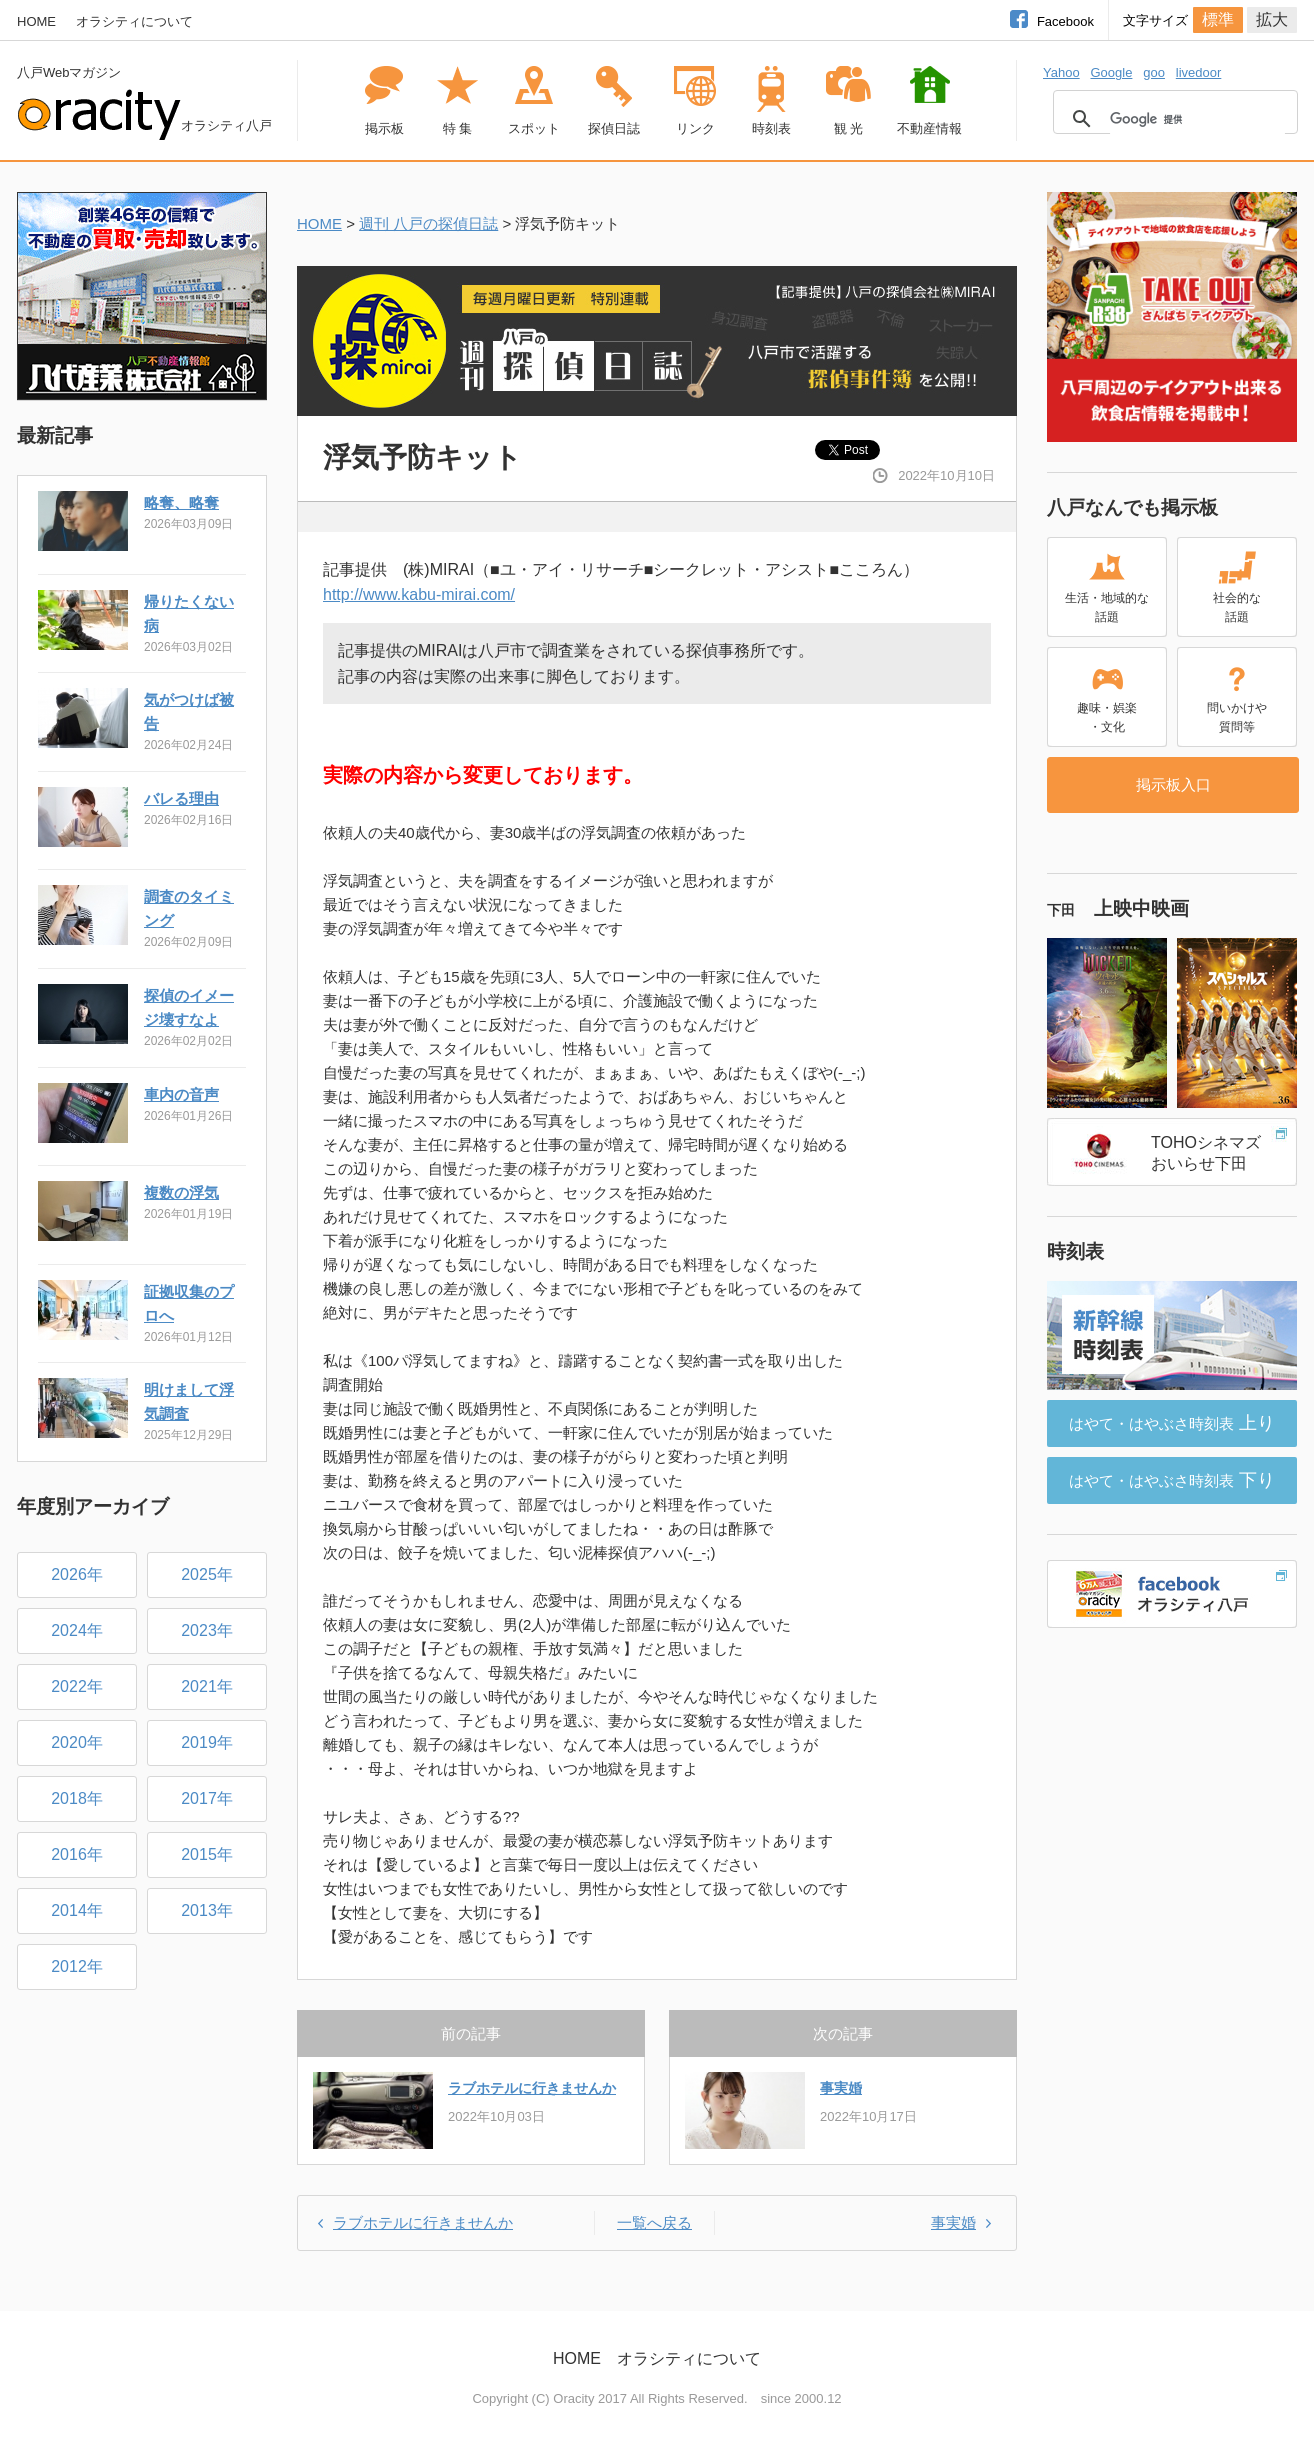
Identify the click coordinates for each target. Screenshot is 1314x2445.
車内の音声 (181, 1094)
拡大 (1272, 19)
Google (1111, 72)
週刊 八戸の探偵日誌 (428, 223)
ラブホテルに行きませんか (532, 2088)
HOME (36, 21)
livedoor (1199, 72)
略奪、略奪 (181, 502)
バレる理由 (181, 798)
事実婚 (841, 2088)
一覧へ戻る (654, 2222)
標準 (1218, 19)
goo (1154, 72)
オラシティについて (134, 21)
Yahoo (1061, 72)
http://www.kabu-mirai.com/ (419, 594)
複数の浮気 (181, 1192)
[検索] (1197, 119)
